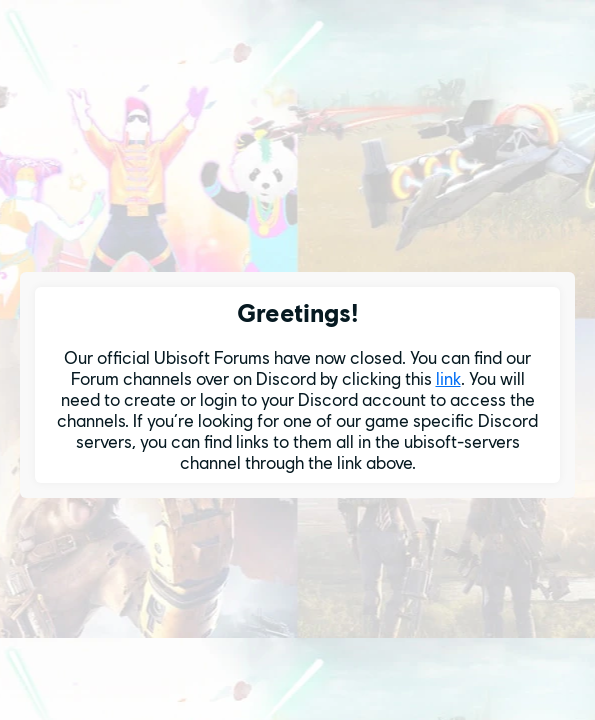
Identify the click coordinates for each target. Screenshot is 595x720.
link (448, 378)
